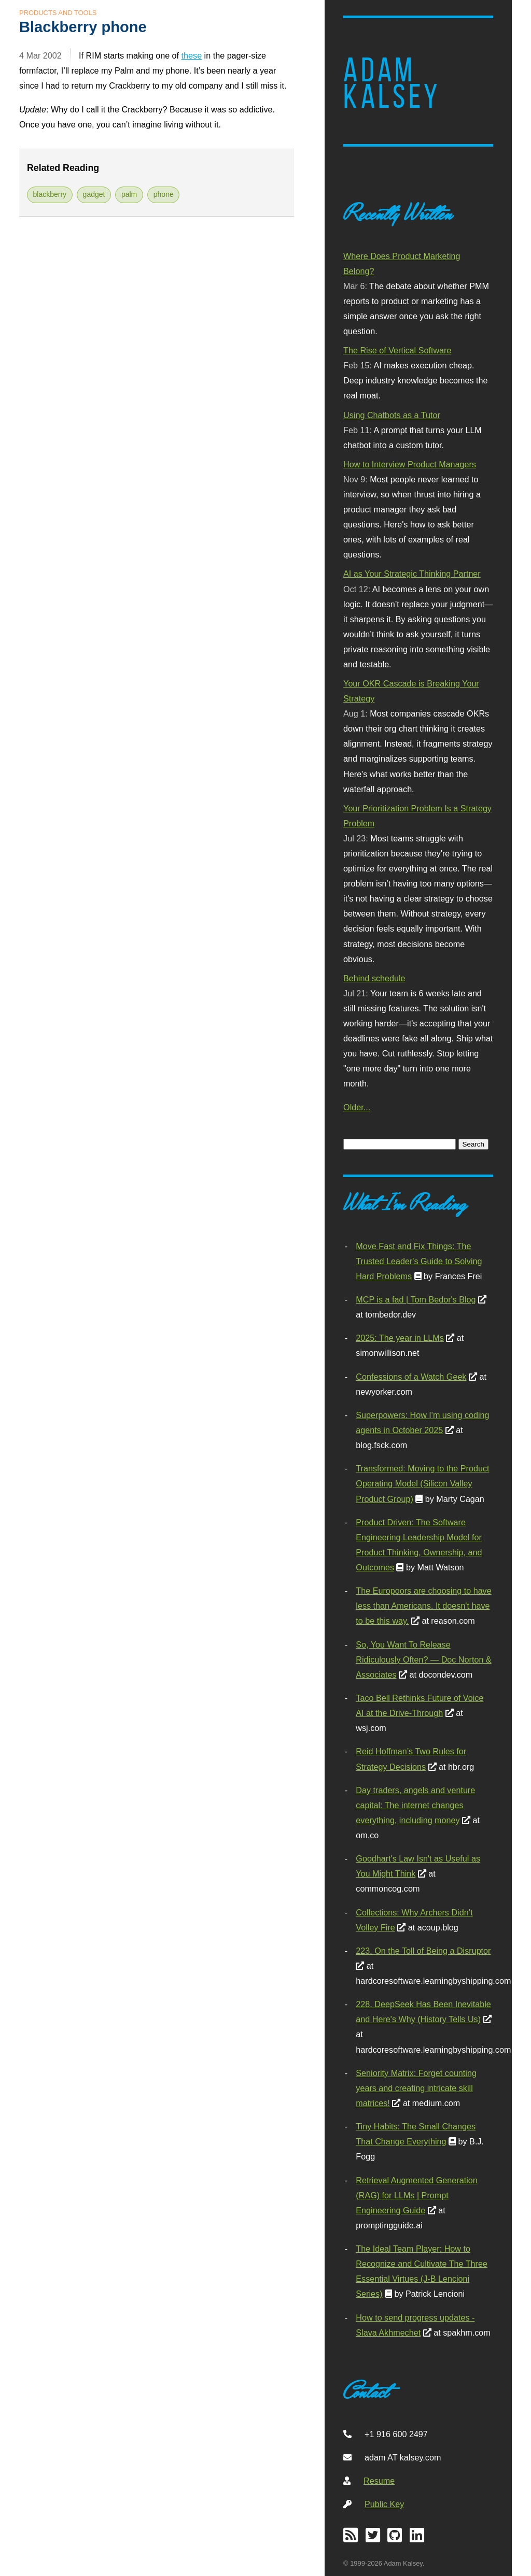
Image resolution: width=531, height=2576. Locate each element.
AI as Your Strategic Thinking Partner (412, 573)
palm (129, 194)
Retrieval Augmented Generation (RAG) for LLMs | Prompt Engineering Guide (416, 2195)
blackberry (50, 194)
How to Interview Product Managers (409, 464)
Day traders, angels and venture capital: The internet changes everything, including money (415, 1805)
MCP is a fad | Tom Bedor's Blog (416, 1299)
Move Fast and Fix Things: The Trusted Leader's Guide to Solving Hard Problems (419, 1261)
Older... (356, 1107)
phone (163, 194)
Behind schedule (374, 978)
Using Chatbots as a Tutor (391, 415)
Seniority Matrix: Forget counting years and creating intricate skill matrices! (416, 2088)
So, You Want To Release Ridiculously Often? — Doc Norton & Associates (423, 1659)
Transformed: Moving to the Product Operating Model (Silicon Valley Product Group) (422, 1483)
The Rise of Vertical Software (397, 350)
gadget (94, 194)
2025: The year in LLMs (399, 1337)
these (191, 55)
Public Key (384, 2504)
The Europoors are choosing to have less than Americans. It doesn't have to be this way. (423, 1605)
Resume (379, 2480)
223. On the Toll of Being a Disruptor (423, 1950)
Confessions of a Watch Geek (411, 1376)
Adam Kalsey (392, 83)
